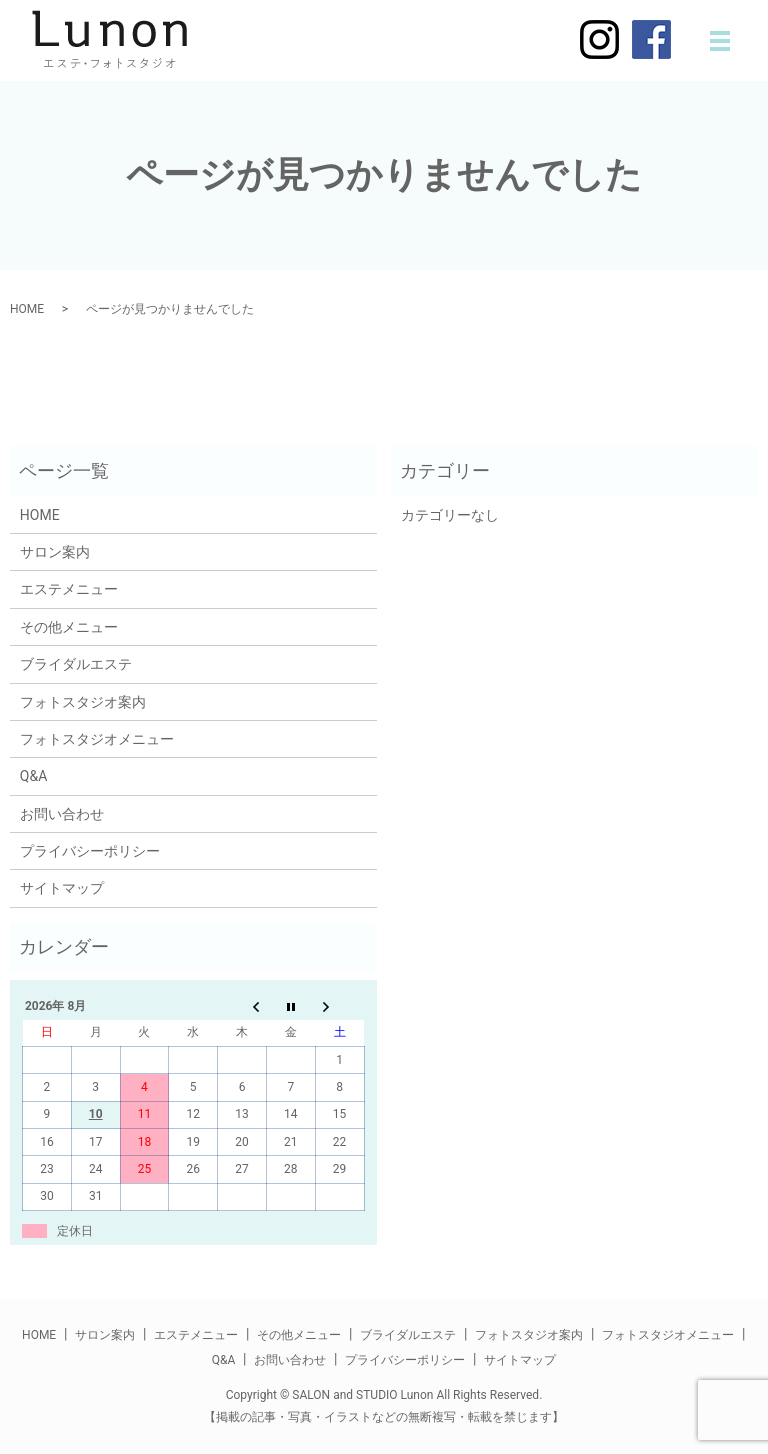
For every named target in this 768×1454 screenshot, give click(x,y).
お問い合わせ (62, 814)
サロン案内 (55, 552)
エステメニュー (69, 589)
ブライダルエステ (76, 664)
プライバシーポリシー (90, 851)
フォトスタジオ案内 (83, 702)
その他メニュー (69, 627)
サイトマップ (62, 888)
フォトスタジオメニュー (97, 739)
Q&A (33, 776)
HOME (27, 309)
